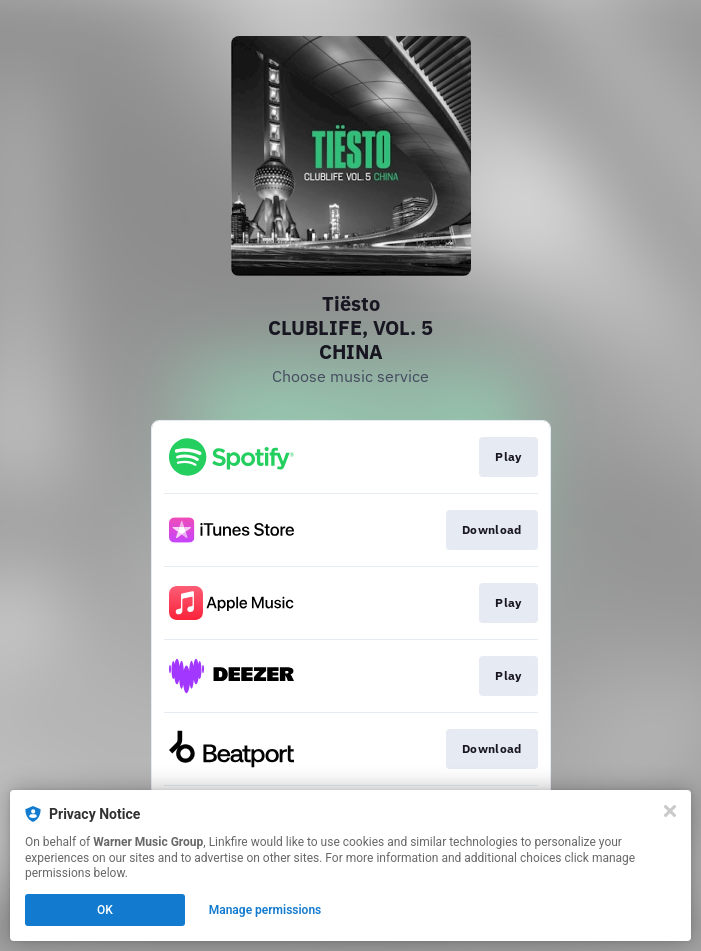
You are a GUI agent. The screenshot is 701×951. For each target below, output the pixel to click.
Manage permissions (265, 910)
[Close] (670, 811)
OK (105, 910)
